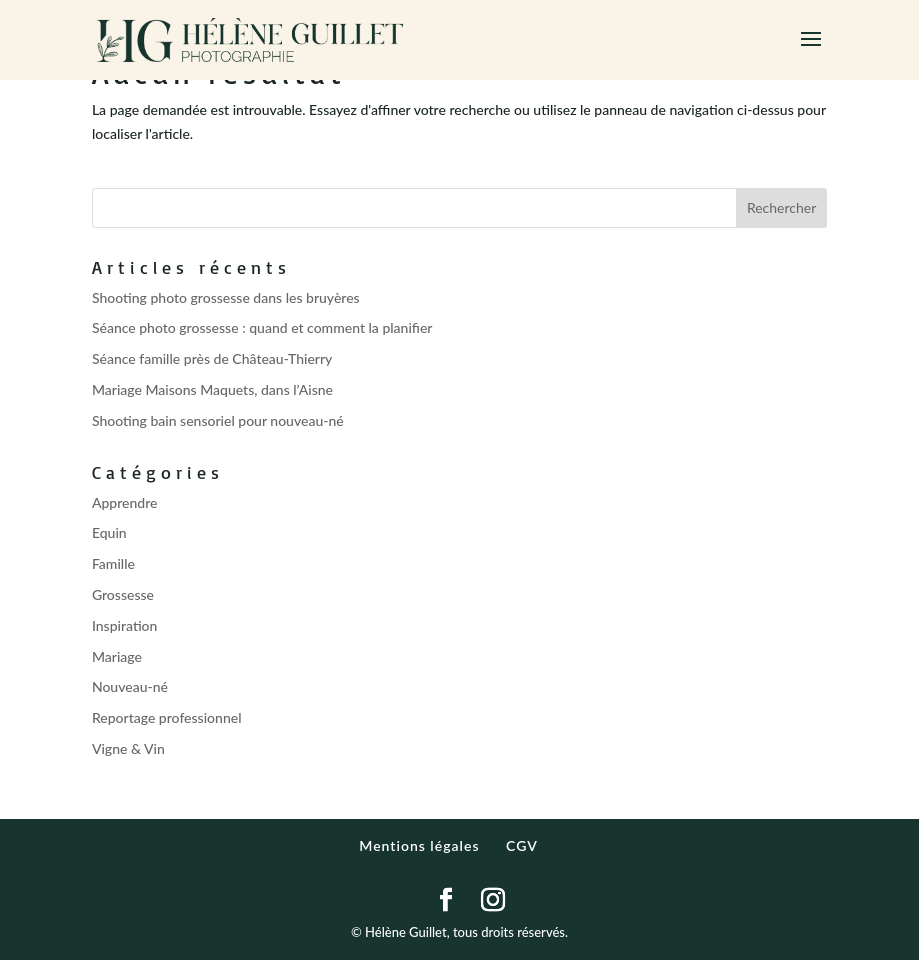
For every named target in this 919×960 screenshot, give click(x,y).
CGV (522, 845)
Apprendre (125, 502)
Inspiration (125, 625)
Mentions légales (419, 845)
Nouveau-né (130, 686)
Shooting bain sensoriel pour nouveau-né (218, 420)
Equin (109, 532)
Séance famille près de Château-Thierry (212, 358)
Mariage (117, 656)
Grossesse (123, 594)
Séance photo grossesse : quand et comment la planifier (262, 327)
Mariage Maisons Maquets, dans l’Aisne (212, 389)
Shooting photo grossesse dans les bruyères (226, 297)
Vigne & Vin (128, 748)
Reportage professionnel (167, 717)
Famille (113, 563)
